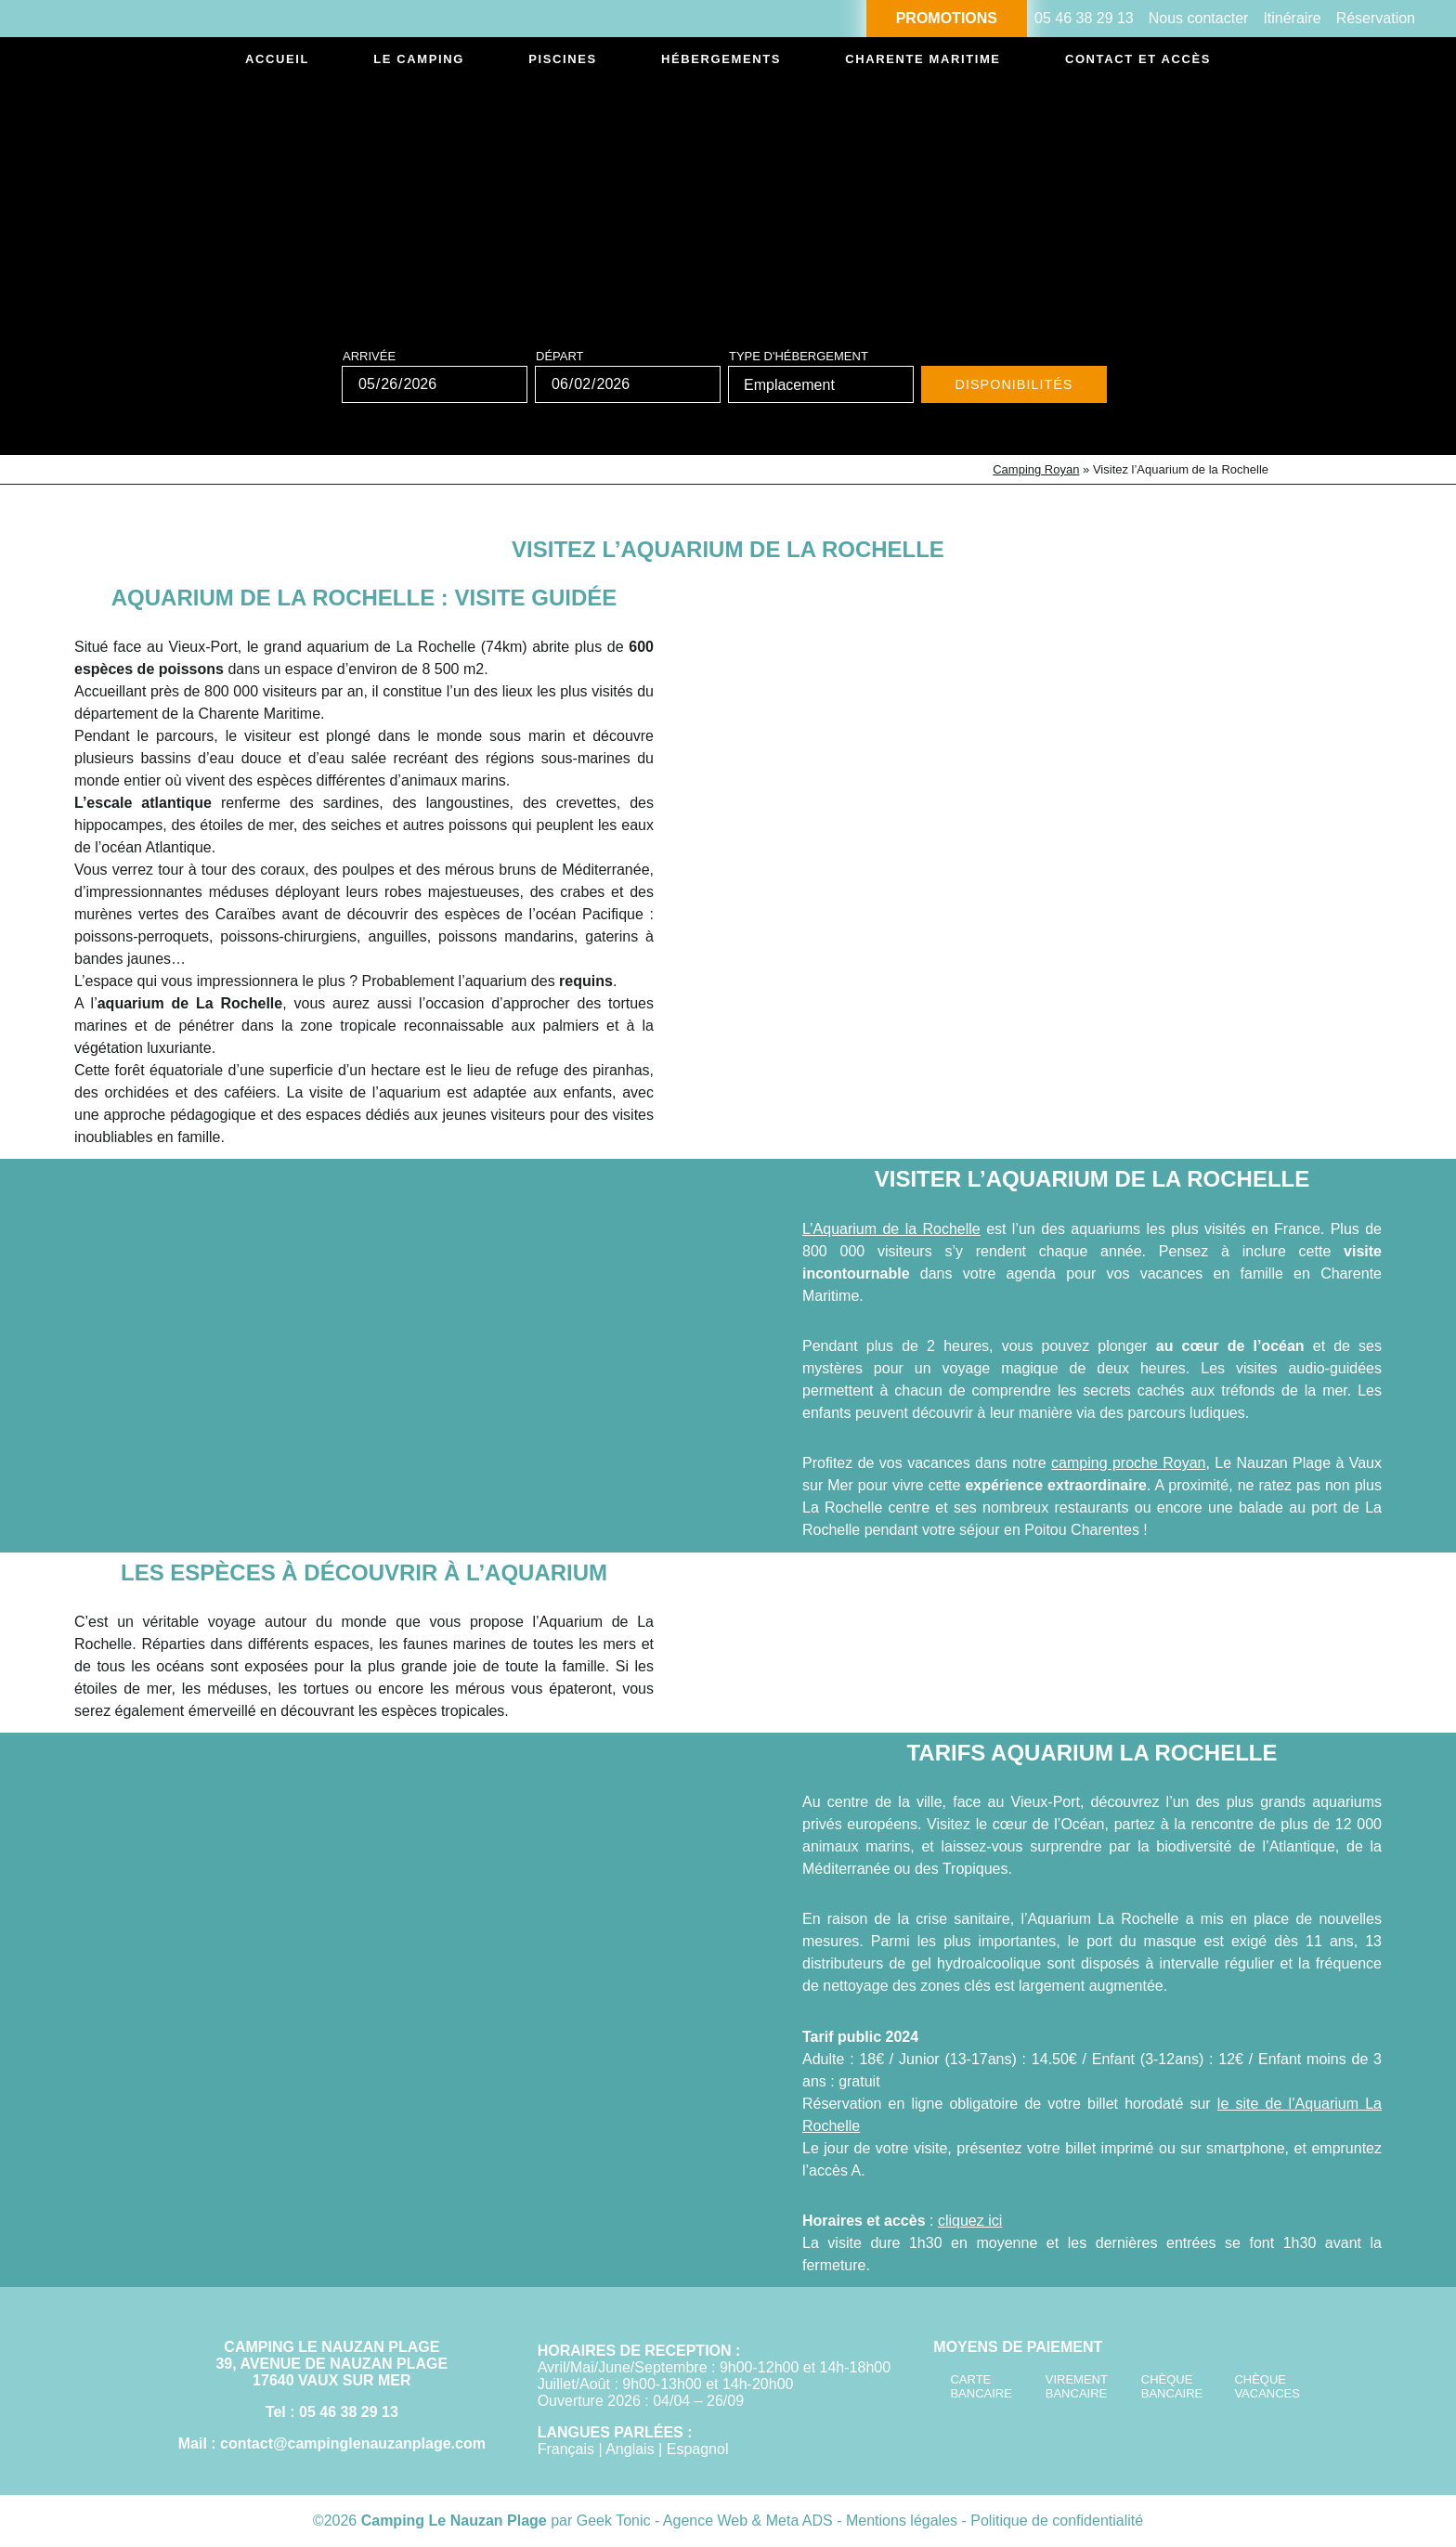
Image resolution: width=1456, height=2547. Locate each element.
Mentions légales (904, 2520)
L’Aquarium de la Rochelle (891, 1229)
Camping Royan (1036, 469)
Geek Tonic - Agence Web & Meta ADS (705, 2520)
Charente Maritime (901, 61)
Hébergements (695, 61)
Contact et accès (1121, 61)
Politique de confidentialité (1056, 2520)
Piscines (545, 61)
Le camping (414, 61)
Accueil (284, 61)
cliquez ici (970, 2221)
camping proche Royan (1128, 1463)
